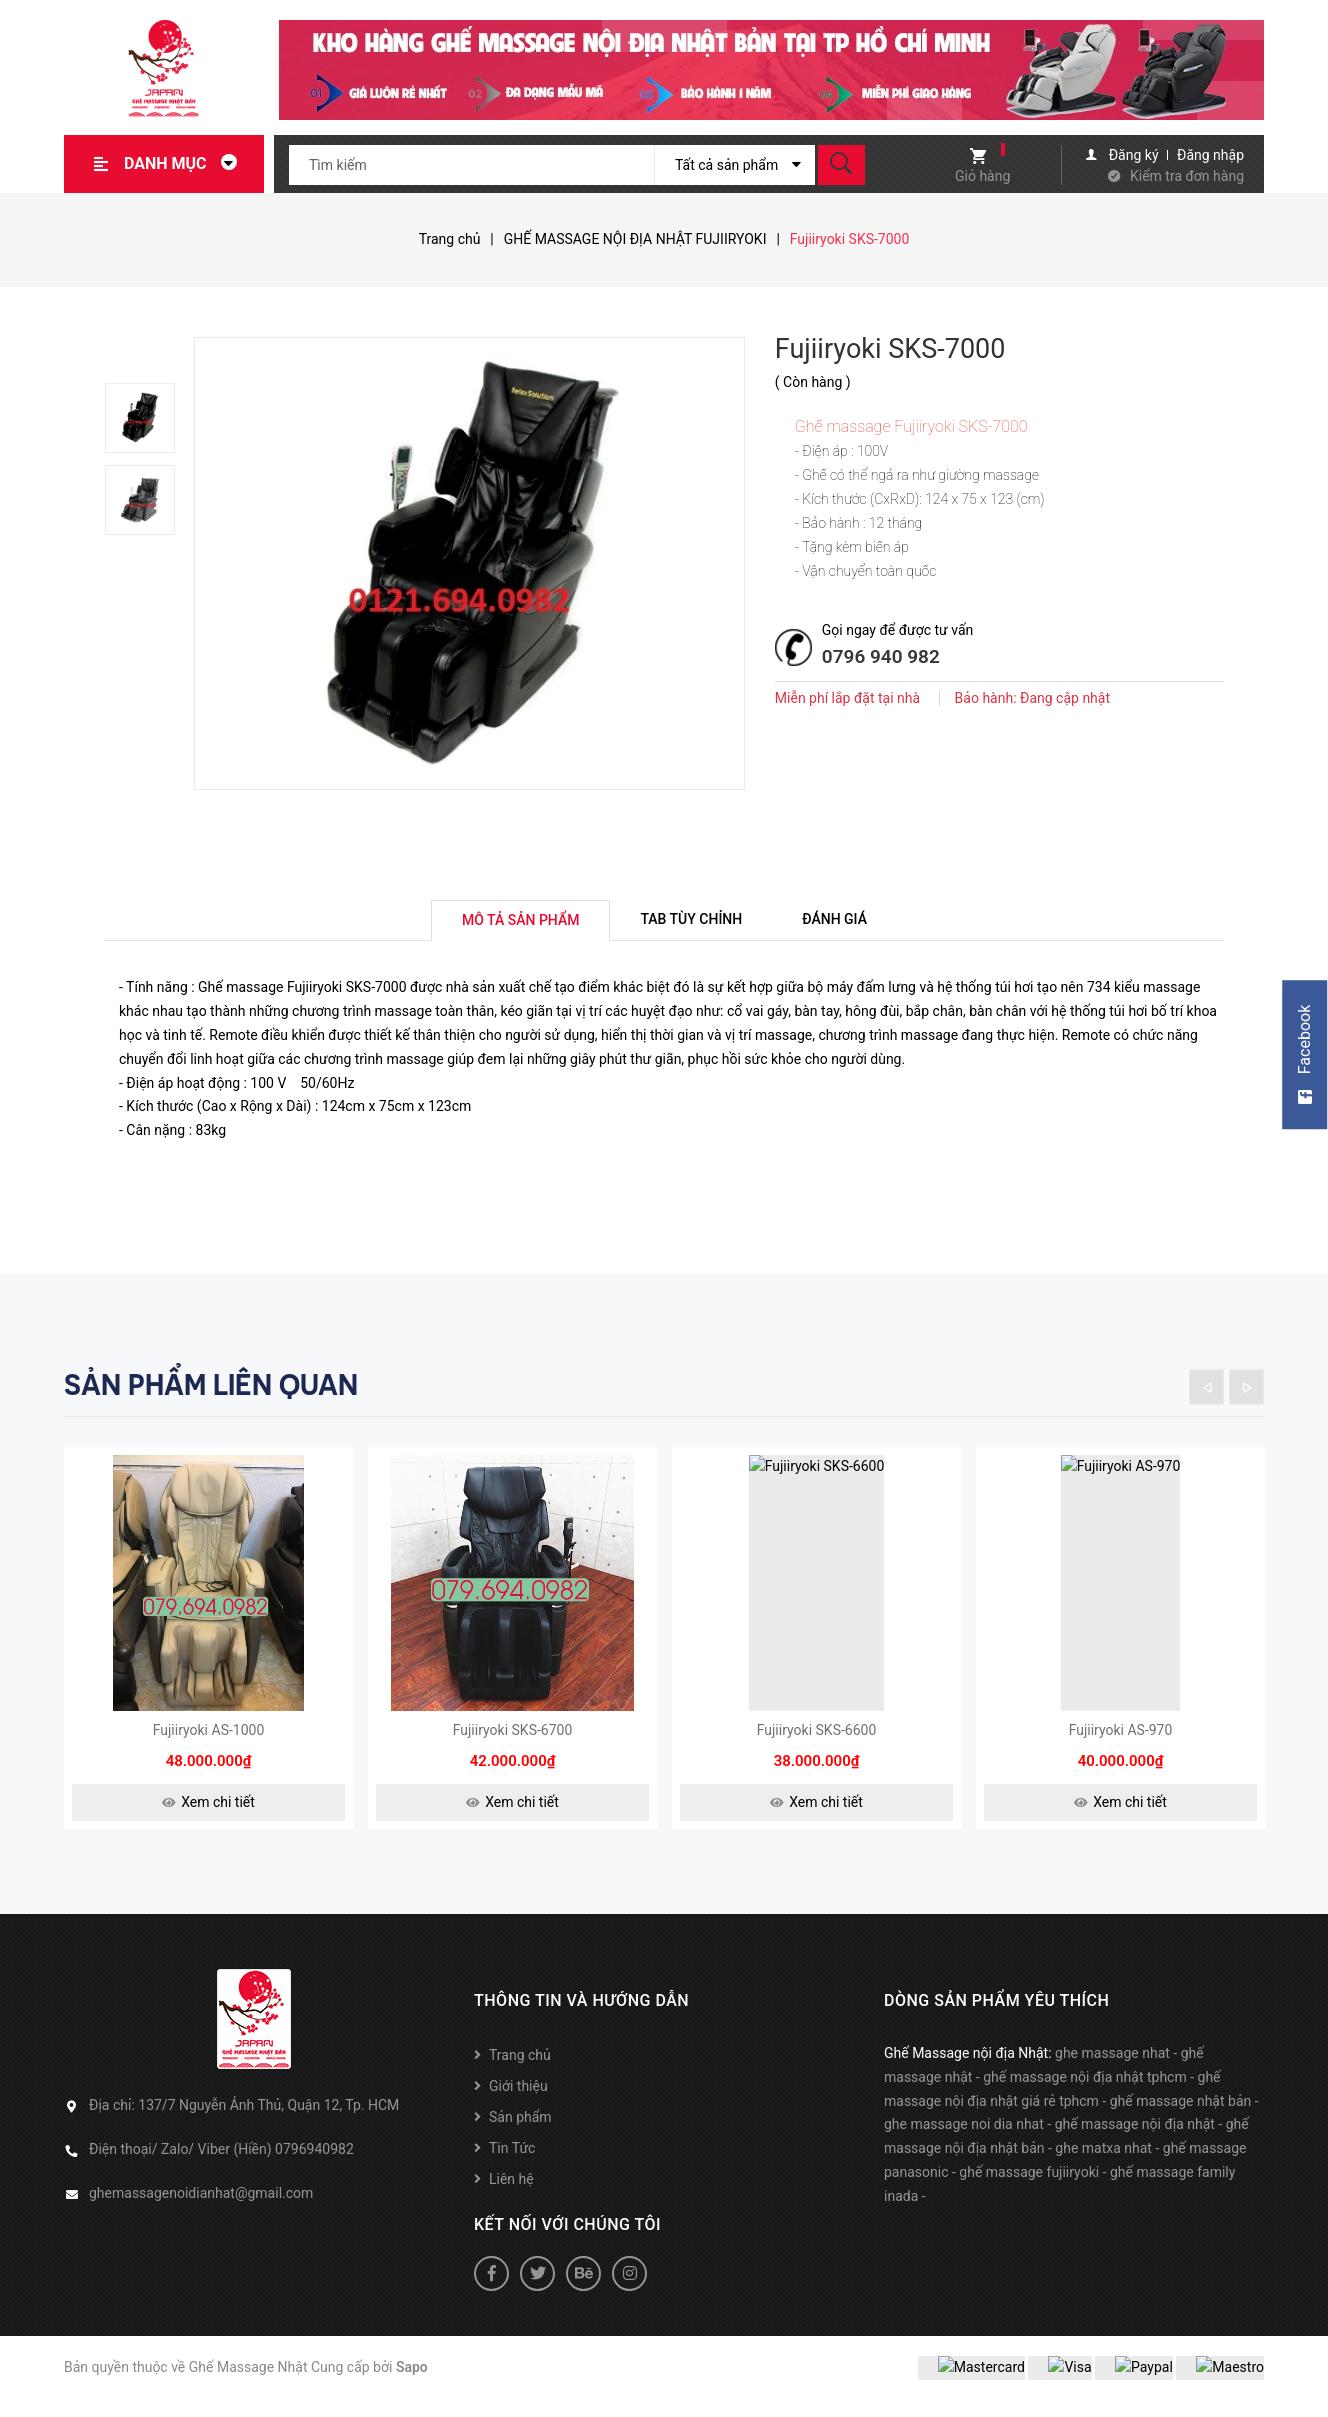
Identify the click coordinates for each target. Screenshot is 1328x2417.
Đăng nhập (1210, 155)
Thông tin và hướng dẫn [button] (581, 2017)
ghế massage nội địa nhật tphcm (1085, 2094)
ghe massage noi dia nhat (964, 2141)
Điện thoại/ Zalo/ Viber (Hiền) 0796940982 (221, 2166)
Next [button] (1246, 1386)
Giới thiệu (518, 2103)
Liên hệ (511, 2196)
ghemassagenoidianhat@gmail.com (201, 2210)
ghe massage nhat (1112, 2070)
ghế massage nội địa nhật (1135, 2141)
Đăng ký (1134, 155)
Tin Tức (512, 2165)
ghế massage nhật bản (1181, 2118)
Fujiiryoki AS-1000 (209, 1747)
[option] (149, 418)
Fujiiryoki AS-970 (1121, 1747)
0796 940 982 (881, 656)
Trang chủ (520, 2072)
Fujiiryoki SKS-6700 (513, 1747)
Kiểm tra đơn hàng (1187, 176)
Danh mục (186, 163)
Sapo (412, 2384)
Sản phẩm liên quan (211, 1385)
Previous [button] (1206, 1386)
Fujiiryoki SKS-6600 (817, 1747)
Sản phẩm (520, 2134)
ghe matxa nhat (1103, 2165)
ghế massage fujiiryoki (1029, 2189)
